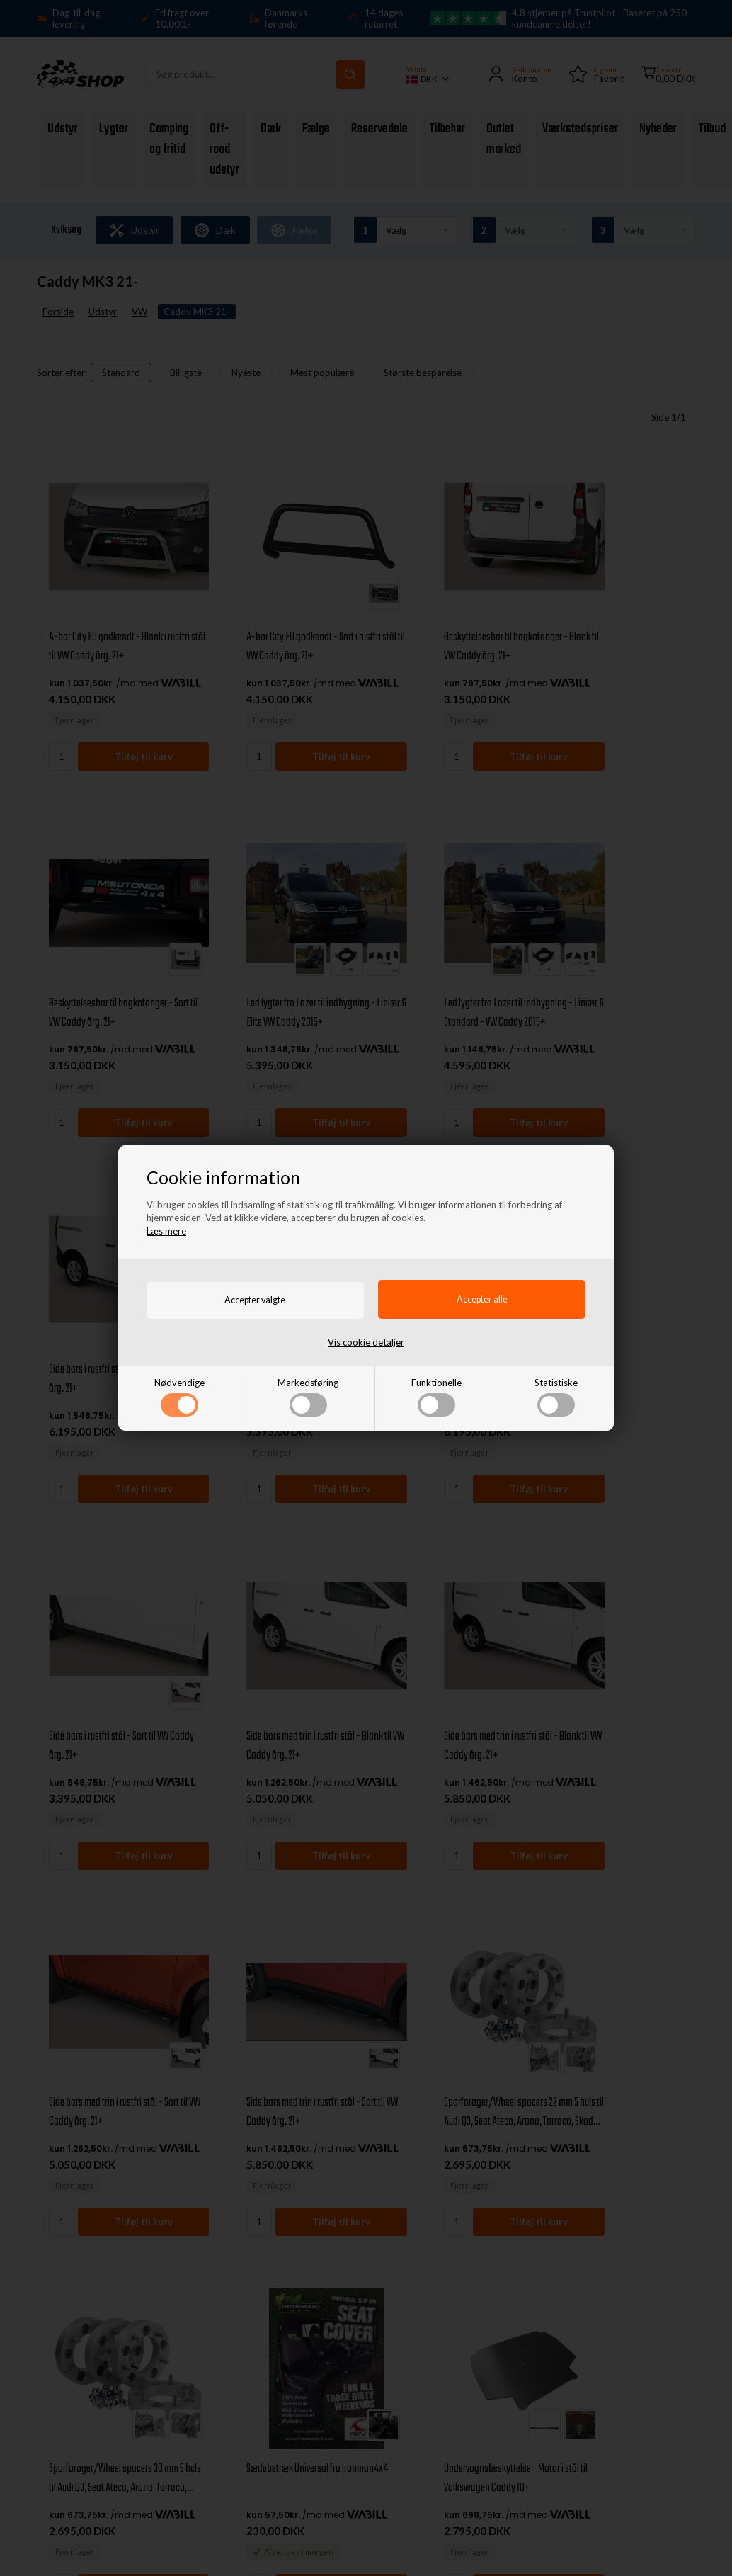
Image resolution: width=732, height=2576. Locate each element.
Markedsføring (308, 1397)
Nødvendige (179, 1397)
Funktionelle (436, 1397)
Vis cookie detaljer (366, 1342)
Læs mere (166, 1230)
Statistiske (556, 1397)
